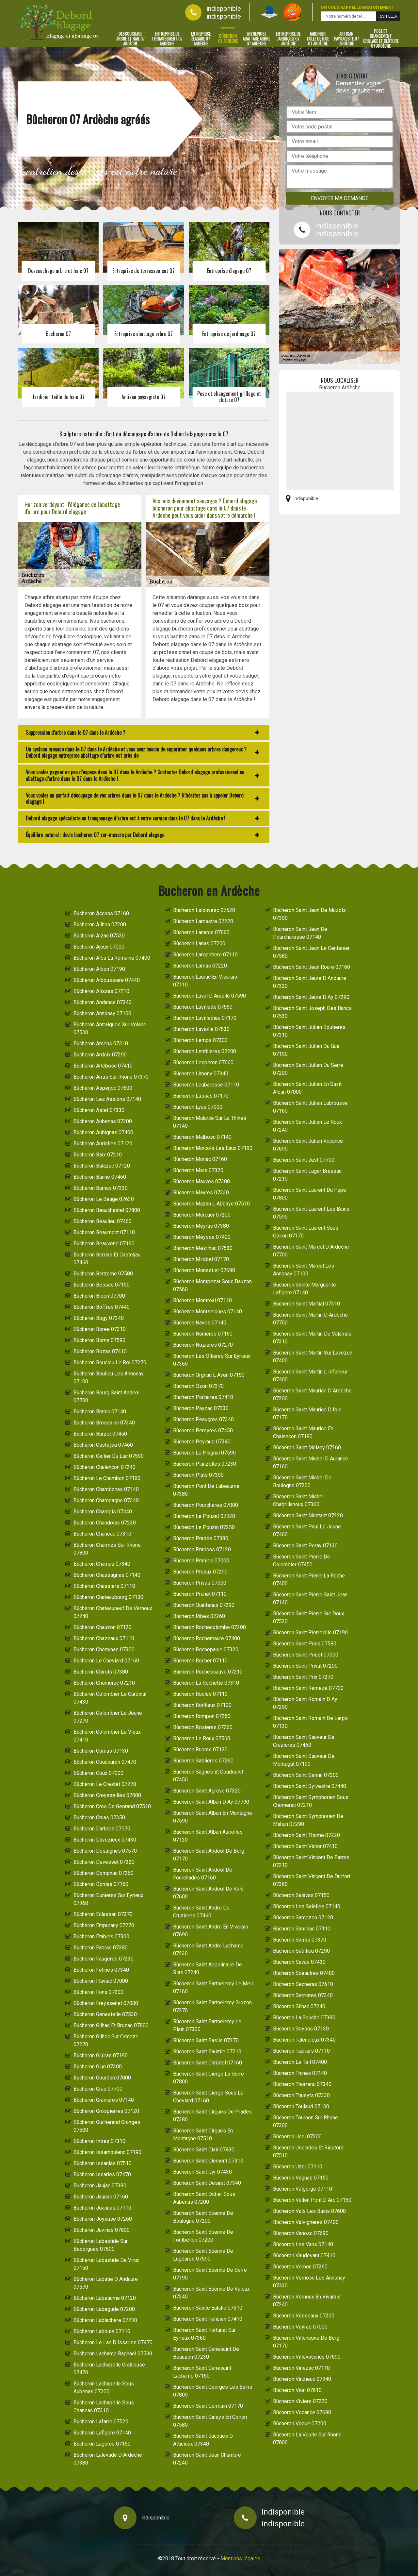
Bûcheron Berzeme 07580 (103, 1274)
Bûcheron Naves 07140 (199, 1323)
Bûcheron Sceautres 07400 (304, 1973)
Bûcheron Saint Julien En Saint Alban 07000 (307, 1088)
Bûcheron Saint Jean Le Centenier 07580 (311, 952)
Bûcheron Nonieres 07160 (203, 1334)
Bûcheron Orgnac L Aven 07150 (209, 1375)
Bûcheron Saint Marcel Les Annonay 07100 (303, 1270)
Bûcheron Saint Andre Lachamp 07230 (208, 1950)
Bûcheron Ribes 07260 (199, 1616)
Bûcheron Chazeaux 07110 (103, 1638)
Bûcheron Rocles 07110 (200, 1694)
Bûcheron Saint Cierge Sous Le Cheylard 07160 (208, 2097)
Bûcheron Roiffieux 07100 (202, 1705)
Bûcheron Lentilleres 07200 (204, 1051)
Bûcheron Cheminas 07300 (104, 1649)
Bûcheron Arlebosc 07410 (103, 1066)
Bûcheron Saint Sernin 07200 (306, 1775)
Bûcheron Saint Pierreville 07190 (310, 1632)
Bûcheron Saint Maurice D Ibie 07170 (307, 1413)
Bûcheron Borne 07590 (99, 1340)
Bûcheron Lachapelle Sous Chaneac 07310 (103, 2406)
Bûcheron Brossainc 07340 (104, 1423)
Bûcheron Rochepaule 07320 (205, 1649)
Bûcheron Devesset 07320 (104, 1862)
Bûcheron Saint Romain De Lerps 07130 (310, 1722)
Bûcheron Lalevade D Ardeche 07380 (107, 2459)
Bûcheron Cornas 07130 (100, 1751)
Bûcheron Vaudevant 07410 (304, 2255)
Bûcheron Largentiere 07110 (205, 954)
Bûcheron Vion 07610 (297, 2390)
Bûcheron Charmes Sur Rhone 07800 (107, 1549)
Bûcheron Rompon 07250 (202, 1716)
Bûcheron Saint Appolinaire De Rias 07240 (207, 1968)
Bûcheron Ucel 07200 (297, 2136)
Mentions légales (240, 2558)
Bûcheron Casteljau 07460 (103, 1445)
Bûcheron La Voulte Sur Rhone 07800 (307, 2439)
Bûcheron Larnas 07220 (200, 966)
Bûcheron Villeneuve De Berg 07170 (306, 2342)
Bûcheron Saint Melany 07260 (307, 1447)
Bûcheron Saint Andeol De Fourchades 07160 (202, 1874)
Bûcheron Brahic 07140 (99, 1411)
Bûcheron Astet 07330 (98, 1110)
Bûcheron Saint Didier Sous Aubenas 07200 (204, 2198)
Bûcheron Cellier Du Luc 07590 (108, 1456)
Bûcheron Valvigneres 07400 (306, 2222)
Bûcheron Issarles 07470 (102, 2174)
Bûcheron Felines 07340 (101, 1970)
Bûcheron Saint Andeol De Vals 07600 (208, 1893)
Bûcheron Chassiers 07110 (104, 1586)
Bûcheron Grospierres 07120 (106, 2111)
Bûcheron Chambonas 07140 (106, 1489)
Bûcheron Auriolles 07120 (102, 1143)
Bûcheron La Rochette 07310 (206, 1683)
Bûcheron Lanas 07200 (199, 943)
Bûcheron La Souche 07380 (304, 2017)
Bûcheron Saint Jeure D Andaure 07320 (309, 982)
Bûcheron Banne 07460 (99, 1177)
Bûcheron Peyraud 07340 (202, 1442)
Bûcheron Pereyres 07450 (203, 1430)
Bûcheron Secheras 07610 (303, 1984)
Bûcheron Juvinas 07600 (101, 2230)
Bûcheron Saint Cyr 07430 (202, 2172)
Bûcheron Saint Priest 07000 (305, 1655)
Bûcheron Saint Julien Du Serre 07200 (308, 1069)
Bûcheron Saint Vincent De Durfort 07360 (311, 1880)
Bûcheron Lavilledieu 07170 (204, 1018)
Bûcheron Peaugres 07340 (203, 1419)
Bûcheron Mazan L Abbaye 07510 (211, 1204)
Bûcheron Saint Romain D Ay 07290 (305, 1703)
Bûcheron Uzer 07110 (297, 2167)
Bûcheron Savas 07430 (299, 1962)
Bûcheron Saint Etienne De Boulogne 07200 (203, 2217)
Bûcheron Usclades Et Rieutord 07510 (308, 2152)
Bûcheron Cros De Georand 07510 (112, 1806)
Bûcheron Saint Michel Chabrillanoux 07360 (298, 1500)
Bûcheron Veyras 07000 (300, 2327)
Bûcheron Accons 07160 (101, 913)
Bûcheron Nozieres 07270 (203, 1345)
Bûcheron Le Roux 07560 (201, 1738)
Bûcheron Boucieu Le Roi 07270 (109, 1362)
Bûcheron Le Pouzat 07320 (204, 1516)
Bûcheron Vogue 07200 (299, 2423)
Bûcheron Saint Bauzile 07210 (207, 2051)
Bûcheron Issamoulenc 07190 (107, 2152)
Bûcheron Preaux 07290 (200, 1572)
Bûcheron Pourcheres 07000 (205, 1505)
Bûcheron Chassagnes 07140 (106, 1575)
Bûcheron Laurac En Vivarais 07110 (205, 981)
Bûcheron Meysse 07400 (202, 1237)
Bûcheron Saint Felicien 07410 (207, 2319)
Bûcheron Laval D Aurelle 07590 (209, 996)
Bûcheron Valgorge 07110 (302, 2189)
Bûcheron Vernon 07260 (300, 2267)
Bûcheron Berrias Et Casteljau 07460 (106, 1259)
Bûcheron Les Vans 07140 (303, 2244)
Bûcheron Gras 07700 (97, 2089)
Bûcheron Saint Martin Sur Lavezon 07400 (312, 1357)
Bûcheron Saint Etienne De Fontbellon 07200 (203, 2236)
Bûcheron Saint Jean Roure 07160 (311, 967)
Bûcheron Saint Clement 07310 (208, 2161)
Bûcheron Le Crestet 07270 (104, 1784)
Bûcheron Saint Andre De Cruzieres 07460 (201, 1912)
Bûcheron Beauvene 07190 (104, 1243)
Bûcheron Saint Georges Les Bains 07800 (212, 2391)
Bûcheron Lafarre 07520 (100, 2421)
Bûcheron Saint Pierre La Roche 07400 (309, 1580)
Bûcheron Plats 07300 (198, 1475)
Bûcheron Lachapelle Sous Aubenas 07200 (103, 2388)
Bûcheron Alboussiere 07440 (106, 980)
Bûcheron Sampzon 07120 (303, 1917)
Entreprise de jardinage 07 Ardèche (288, 38)
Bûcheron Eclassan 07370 (103, 1914)
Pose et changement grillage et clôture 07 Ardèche (380, 38)
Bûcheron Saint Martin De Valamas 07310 (312, 1338)
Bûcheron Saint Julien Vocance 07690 (308, 1145)
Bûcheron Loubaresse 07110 (206, 1085)
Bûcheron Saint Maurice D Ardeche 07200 (312, 1395)
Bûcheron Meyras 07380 (201, 1226)
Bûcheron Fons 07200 (98, 1992)
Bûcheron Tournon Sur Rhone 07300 (305, 2121)
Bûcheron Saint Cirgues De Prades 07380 (212, 2116)
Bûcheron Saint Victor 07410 (305, 1846)
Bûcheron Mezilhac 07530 (203, 1248)
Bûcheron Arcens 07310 (100, 1043)
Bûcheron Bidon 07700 (99, 1296)
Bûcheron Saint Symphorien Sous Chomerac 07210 (310, 1801)
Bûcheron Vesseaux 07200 (303, 2316)
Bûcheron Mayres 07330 (201, 1192)
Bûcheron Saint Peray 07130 (305, 1545)
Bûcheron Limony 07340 (200, 1073)
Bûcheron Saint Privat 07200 (305, 1666)
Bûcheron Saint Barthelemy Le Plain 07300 (207, 2025)
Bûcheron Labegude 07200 (104, 2309)
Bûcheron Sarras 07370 (299, 1940)
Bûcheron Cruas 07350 (99, 1817)
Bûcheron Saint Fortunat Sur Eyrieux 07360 (204, 2334)
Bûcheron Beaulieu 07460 (102, 1221)
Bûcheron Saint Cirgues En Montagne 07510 (203, 2135)
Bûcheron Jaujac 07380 (99, 2185)
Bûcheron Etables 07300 (101, 1936)
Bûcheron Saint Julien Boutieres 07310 (309, 1031)
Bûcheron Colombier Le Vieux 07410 (107, 1736)
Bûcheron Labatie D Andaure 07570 (105, 2283)
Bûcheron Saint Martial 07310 (306, 1304)
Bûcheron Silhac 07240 (299, 2006)
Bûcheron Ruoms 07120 (200, 1749)
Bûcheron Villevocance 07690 (307, 2357)
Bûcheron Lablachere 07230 (105, 2320)
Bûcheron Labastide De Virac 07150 (106, 2264)
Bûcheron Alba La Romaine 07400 (111, 958)
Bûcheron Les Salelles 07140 (306, 1906)
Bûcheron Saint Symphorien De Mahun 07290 (308, 1820)
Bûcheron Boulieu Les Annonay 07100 (108, 1378)
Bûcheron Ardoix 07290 (100, 1055)
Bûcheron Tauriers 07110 (301, 2051)
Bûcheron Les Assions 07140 (107, 1099)
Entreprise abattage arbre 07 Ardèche (256, 38)
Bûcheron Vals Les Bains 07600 (309, 2211)
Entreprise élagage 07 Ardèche (201, 38)
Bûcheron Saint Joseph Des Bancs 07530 (312, 1012)
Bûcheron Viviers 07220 (300, 2401)
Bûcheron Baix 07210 (97, 1155)
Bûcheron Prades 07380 (200, 1538)
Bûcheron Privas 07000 (199, 1583)
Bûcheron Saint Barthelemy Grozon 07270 (212, 2006)
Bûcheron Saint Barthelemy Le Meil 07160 (213, 1987)
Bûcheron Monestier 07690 (204, 1270)
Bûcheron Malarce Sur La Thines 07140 (209, 1122)
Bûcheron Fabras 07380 (100, 1948)
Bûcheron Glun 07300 (97, 2066)
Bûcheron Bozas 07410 (100, 1351)
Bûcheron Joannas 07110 (102, 2208)
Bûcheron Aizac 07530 (99, 936)
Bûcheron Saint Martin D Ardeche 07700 (310, 1319)
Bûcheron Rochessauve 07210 (208, 1672)
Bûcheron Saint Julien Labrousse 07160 (310, 1107)
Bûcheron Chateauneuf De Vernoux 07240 (112, 1612)
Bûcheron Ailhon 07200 (99, 924)
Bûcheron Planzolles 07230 (204, 1464)
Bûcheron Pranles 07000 (201, 1560)
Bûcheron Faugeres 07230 (103, 1959)
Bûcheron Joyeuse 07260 (102, 2219)
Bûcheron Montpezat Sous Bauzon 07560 (212, 1285)
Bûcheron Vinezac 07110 (301, 2368)
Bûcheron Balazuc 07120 (101, 1166)
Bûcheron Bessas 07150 (101, 1285)
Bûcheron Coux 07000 (98, 1773)
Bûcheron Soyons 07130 (301, 2029)
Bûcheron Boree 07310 (99, 1329)
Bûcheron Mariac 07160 (200, 1159)
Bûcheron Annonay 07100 (102, 1013)
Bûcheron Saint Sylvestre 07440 (309, 1786)
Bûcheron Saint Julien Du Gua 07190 (306, 1050)
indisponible (223, 8)
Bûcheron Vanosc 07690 (301, 2233)
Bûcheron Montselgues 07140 (207, 1311)
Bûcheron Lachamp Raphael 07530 (112, 2353)
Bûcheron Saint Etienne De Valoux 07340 (211, 2293)
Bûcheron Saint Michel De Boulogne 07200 (302, 1481)
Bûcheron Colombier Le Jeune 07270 (107, 1717)
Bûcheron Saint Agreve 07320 (207, 1791)
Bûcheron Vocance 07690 (302, 2412)
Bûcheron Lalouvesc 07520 (204, 910)
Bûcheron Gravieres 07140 (103, 2100)
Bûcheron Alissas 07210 (101, 991)
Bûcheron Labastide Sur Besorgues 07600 (100, 2245)
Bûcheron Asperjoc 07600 (102, 1088)
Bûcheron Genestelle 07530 (105, 2014)
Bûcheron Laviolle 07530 (201, 1029)
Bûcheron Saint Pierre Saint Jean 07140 (310, 1598)
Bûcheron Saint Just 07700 (303, 1160)
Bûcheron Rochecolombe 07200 (209, 1627)
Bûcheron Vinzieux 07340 (302, 2379)
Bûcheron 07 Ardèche (228, 38)
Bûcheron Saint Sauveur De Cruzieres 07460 (303, 1741)
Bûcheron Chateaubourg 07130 (108, 1597)
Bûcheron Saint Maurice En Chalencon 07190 (303, 1432)
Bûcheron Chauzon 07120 (102, 1627)
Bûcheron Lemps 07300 (200, 1040)
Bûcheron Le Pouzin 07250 (204, 1527)
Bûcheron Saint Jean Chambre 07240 (207, 2459)
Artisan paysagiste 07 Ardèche (346, 38)
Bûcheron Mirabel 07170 (201, 1259)
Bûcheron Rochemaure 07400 (206, 1638)
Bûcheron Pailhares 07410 (203, 1397)
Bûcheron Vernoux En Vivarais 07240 (307, 2301)
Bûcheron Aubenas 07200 (102, 1121)
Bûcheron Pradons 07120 (202, 1549)
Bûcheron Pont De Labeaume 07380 (206, 1490)
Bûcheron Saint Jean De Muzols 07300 (309, 914)
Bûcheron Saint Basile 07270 (206, 2040)
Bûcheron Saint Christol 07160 (207, 2063)
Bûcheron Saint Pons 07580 (304, 1644)
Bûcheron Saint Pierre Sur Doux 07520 (308, 1617)
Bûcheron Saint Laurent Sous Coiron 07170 (305, 1232)
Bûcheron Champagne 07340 (106, 1500)
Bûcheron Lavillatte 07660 (203, 1007)
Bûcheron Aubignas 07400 (103, 1132)
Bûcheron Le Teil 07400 (300, 2062)
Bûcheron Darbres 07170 (101, 1829)
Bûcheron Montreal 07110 (202, 1300)
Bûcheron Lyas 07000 (197, 1107)
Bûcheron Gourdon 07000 (102, 2078)
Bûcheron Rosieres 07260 (203, 1727)
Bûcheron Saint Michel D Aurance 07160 (310, 1463)
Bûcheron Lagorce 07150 (102, 2444)
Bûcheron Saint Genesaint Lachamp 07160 (202, 2372)
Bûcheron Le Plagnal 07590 (204, 1453)
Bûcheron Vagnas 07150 (301, 2178)
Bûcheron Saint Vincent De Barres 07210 (311, 1861)
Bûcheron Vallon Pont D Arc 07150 (312, 2200)
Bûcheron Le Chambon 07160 (106, 1478)
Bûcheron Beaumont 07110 (104, 1232)
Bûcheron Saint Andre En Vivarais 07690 (210, 1931)
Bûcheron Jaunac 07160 (100, 2197)
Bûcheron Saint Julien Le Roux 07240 (307, 1126)
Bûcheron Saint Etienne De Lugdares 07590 (203, 2255)
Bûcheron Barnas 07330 (100, 1188)
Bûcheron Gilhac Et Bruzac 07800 (111, 2025)
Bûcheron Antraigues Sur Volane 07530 (109, 1028)
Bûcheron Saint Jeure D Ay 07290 (311, 997)
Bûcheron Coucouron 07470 (104, 1762)
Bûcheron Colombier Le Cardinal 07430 (109, 1698)
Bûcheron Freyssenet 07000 (105, 2003)
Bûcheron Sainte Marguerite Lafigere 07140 (304, 1289)
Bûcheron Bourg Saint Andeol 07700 (106, 1396)
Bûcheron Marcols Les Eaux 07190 (212, 1148)
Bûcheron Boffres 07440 (101, 1307)
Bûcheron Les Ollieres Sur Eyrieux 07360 (211, 1360)
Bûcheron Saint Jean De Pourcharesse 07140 (300, 933)
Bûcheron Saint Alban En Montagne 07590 (212, 1817)
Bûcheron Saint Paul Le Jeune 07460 (307, 1531)
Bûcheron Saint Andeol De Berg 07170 (208, 1855)
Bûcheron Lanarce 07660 (201, 932)
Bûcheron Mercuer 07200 (202, 1215)
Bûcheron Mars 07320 (198, 1170)
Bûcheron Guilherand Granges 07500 (106, 2126)
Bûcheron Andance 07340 (102, 1002)
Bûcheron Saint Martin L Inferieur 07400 (310, 1376)
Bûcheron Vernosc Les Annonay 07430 (309, 2282)
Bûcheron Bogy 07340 (98, 1318)
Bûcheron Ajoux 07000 (98, 947)
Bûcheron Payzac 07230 (201, 1408)
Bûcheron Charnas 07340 (101, 1564)
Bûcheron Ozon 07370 (198, 1386)
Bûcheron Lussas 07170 (201, 1096)
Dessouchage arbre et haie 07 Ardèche (130, 38)
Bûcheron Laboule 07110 (101, 2331)
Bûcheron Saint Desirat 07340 (207, 2183)
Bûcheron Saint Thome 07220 (306, 1835)
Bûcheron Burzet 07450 (100, 1434)
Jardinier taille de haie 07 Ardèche (317, 38)
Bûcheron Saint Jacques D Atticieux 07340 (203, 2440)
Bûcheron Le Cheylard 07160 (106, 1661)
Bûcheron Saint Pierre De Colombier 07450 (301, 1561)
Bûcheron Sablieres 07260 (203, 1761)
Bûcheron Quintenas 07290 (203, 1605)
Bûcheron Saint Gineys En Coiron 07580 (210, 2421)
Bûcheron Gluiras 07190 (100, 2055)
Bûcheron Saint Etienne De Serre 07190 (210, 2274)
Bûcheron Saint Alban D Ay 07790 (211, 1802)
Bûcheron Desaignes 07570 (105, 1851)
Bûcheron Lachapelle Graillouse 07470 (109, 2369)
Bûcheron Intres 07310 (99, 2141)
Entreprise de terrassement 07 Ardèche (167, 38)
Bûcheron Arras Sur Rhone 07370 (111, 1077)
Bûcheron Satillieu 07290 (301, 1951)
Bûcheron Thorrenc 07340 (302, 2084)
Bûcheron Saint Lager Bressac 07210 (307, 1175)
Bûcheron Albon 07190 (99, 969)
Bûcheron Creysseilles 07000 (107, 1795)
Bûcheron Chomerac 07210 (104, 1683)
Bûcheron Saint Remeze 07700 (308, 1688)
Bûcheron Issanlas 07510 (102, 2163)
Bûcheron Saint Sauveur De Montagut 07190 (303, 1760)
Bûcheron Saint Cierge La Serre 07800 (208, 2078)
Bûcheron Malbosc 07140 (202, 1137)
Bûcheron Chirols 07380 (100, 1672)
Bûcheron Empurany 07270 (103, 1925)
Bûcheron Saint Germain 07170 (208, 2406)
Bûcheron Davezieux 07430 (104, 1840)
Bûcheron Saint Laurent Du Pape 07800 (309, 1194)
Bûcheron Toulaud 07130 (301, 2106)
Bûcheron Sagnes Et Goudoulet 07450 (208, 1776)
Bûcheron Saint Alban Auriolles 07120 (208, 1836)
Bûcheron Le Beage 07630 (103, 1199)
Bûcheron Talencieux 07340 (304, 2040)
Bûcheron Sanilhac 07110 (301, 1929)
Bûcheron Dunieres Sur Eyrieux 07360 (108, 1899)
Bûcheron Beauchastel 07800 (106, 1210)
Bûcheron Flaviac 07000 (100, 1981)
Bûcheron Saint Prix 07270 (303, 1677)
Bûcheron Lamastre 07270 (203, 921)
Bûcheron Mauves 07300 (201, 1181)
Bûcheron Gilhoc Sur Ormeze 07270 (105, 2040)
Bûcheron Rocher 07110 (200, 1661)
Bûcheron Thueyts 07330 (301, 2095)
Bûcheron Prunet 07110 (200, 1594)
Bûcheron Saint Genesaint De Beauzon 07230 (206, 2353)
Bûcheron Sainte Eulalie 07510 (207, 2308)
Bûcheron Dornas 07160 (100, 1884)
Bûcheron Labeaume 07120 (104, 2298)
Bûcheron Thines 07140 (300, 2073)
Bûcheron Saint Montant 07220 (308, 1515)
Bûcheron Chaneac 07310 (102, 1534)
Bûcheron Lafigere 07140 (102, 2433)
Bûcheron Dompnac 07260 (103, 1873)
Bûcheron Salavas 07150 (301, 1895)
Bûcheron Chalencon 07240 (104, 1467)
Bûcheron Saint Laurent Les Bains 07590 (311, 1213)
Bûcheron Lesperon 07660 (203, 1062)
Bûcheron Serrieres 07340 (303, 1995)
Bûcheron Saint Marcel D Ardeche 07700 (311, 1251)
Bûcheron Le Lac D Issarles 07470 (113, 2342)
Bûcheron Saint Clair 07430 (203, 2150)
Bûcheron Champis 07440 (102, 1511)
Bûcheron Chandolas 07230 (104, 1523)
